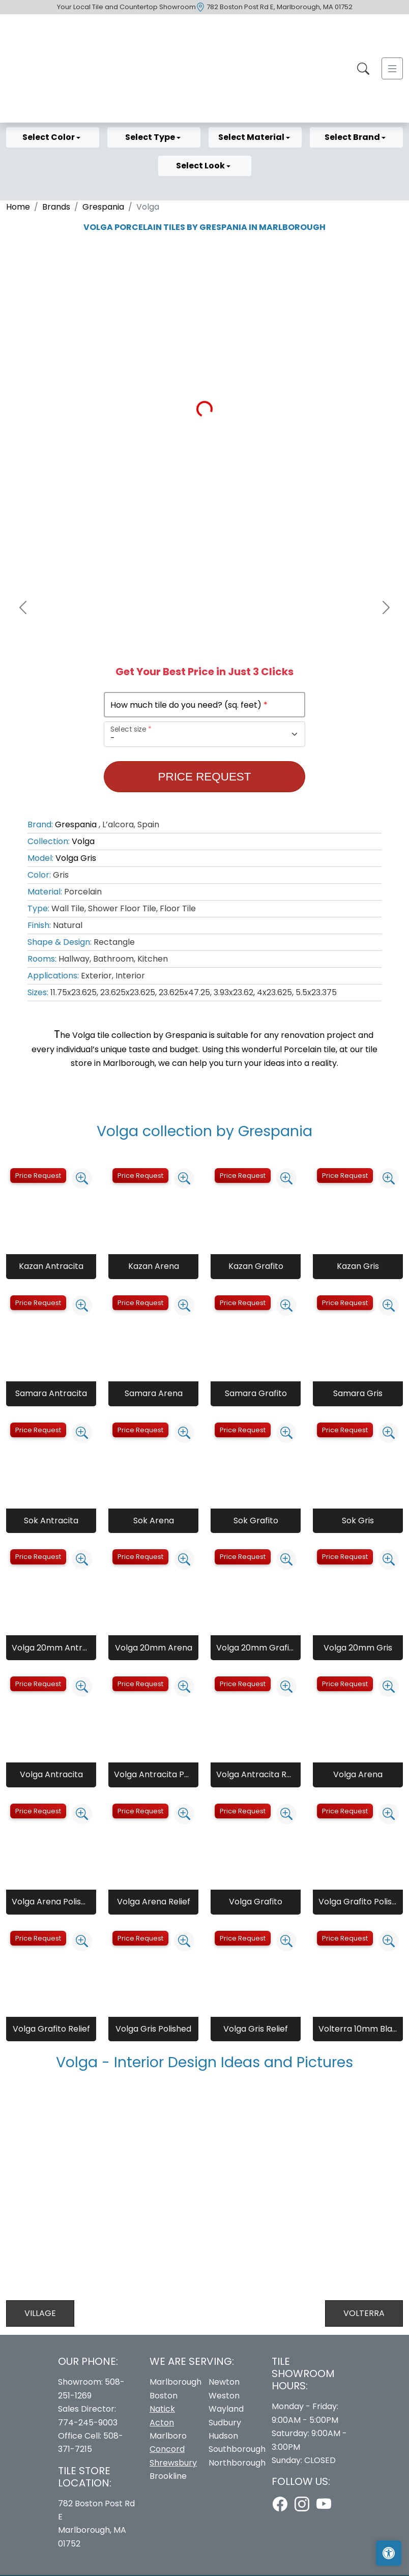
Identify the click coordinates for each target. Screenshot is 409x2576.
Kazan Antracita (51, 1266)
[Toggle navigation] (392, 68)
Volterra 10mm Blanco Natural (357, 2029)
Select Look (201, 165)
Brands (56, 207)
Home (18, 207)
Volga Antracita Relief (255, 1774)
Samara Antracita (51, 1393)
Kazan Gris (358, 1266)
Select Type (151, 137)
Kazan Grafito (255, 1266)
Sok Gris (358, 1520)
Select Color (49, 137)
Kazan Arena (153, 1266)
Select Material (252, 137)
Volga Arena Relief (153, 1901)
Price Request (204, 776)
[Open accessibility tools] (388, 2553)
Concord (167, 2449)
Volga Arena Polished (51, 1901)
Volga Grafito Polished (357, 1901)
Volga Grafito (255, 1901)
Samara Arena (154, 1393)
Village (40, 2313)
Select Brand (353, 137)
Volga (83, 841)
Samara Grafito (256, 1393)
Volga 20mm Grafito (255, 1648)
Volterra (364, 2313)
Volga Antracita (51, 1774)
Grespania (103, 207)
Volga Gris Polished (153, 2029)
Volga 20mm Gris (358, 1648)
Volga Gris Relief (255, 2029)
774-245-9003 (88, 2422)
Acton (162, 2422)
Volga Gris (75, 858)
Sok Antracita (51, 1520)
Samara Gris (358, 1393)
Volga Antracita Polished (153, 1774)
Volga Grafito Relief (51, 2029)
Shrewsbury (173, 2463)
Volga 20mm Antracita (51, 1648)
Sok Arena (153, 1520)
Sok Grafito (255, 1520)
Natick (162, 2409)
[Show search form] (363, 68)
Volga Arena (358, 1774)
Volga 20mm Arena (153, 1648)
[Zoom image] (82, 1178)
